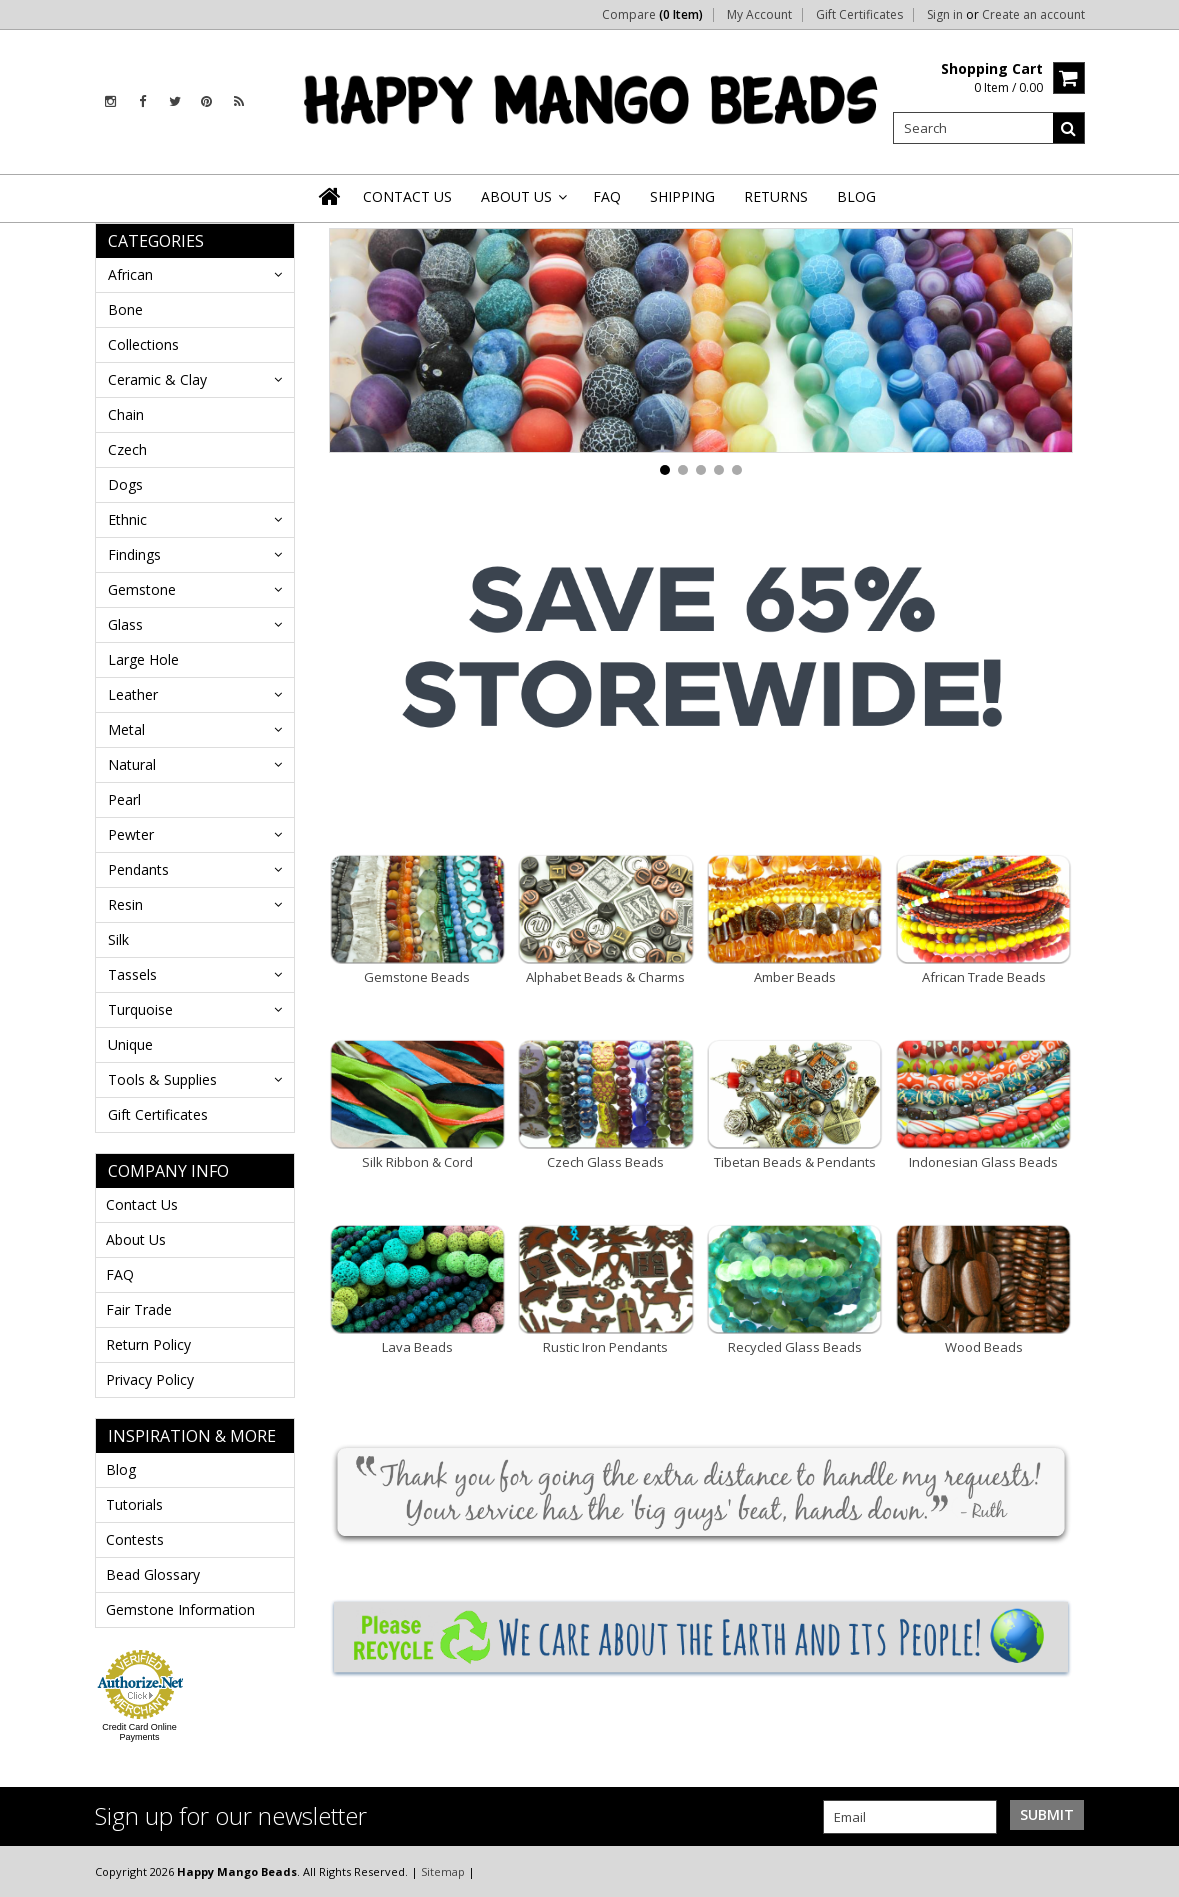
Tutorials (134, 1504)
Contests (135, 1539)
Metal (126, 729)
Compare (652, 15)
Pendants (138, 869)
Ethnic (127, 519)
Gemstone (142, 589)
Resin (125, 904)
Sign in (945, 15)
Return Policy (148, 1344)
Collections (143, 344)
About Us (136, 1239)
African (130, 274)
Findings (134, 554)
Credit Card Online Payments (139, 1732)
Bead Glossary (153, 1574)
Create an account (1033, 15)
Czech (127, 449)
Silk (118, 939)
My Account (759, 15)
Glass (125, 624)
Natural (132, 764)
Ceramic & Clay (157, 379)
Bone (125, 309)
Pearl (124, 799)
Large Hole (143, 659)
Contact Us (142, 1204)
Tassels (132, 974)
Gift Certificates (859, 15)
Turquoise (140, 1009)
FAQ (120, 1274)
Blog (121, 1469)
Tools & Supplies (162, 1079)
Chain (126, 414)
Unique (130, 1044)
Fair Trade (139, 1309)
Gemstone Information (180, 1609)
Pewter (131, 834)
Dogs (125, 484)
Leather (133, 694)
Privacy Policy (150, 1379)
